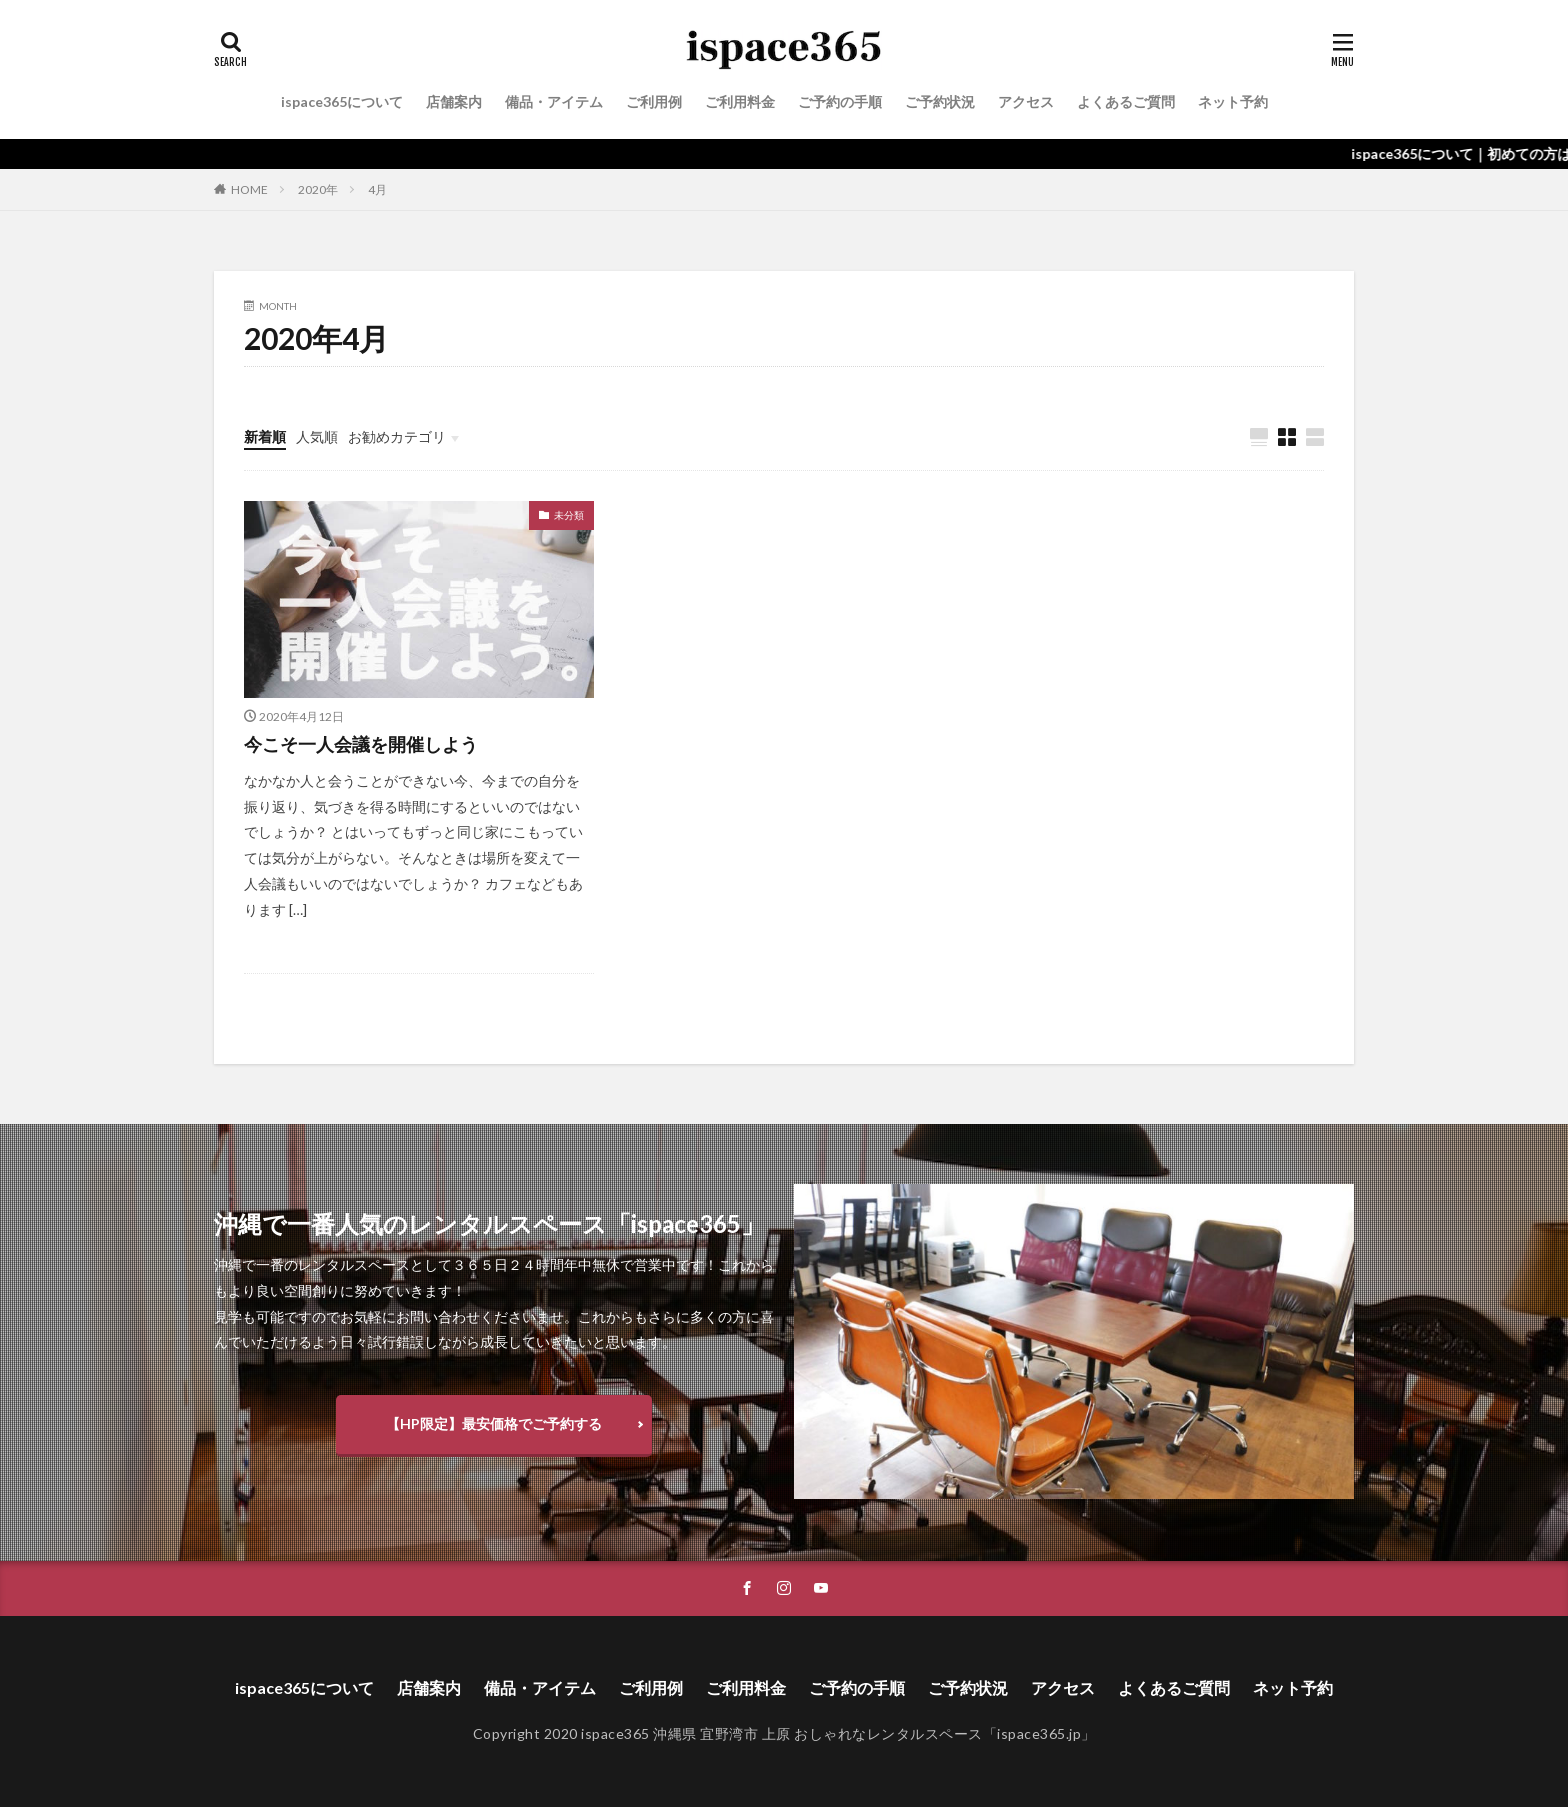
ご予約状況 (940, 101)
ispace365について (342, 101)
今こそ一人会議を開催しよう (361, 744)
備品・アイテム (554, 101)
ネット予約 (1233, 101)
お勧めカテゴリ (397, 436)
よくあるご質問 (1126, 101)
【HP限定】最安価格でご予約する (494, 1423)
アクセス (1026, 101)
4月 (377, 189)
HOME (249, 189)
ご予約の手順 (840, 101)
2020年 (318, 189)
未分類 (569, 515)
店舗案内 (454, 101)
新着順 (265, 436)
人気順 (317, 436)
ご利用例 (654, 101)
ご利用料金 (740, 101)
